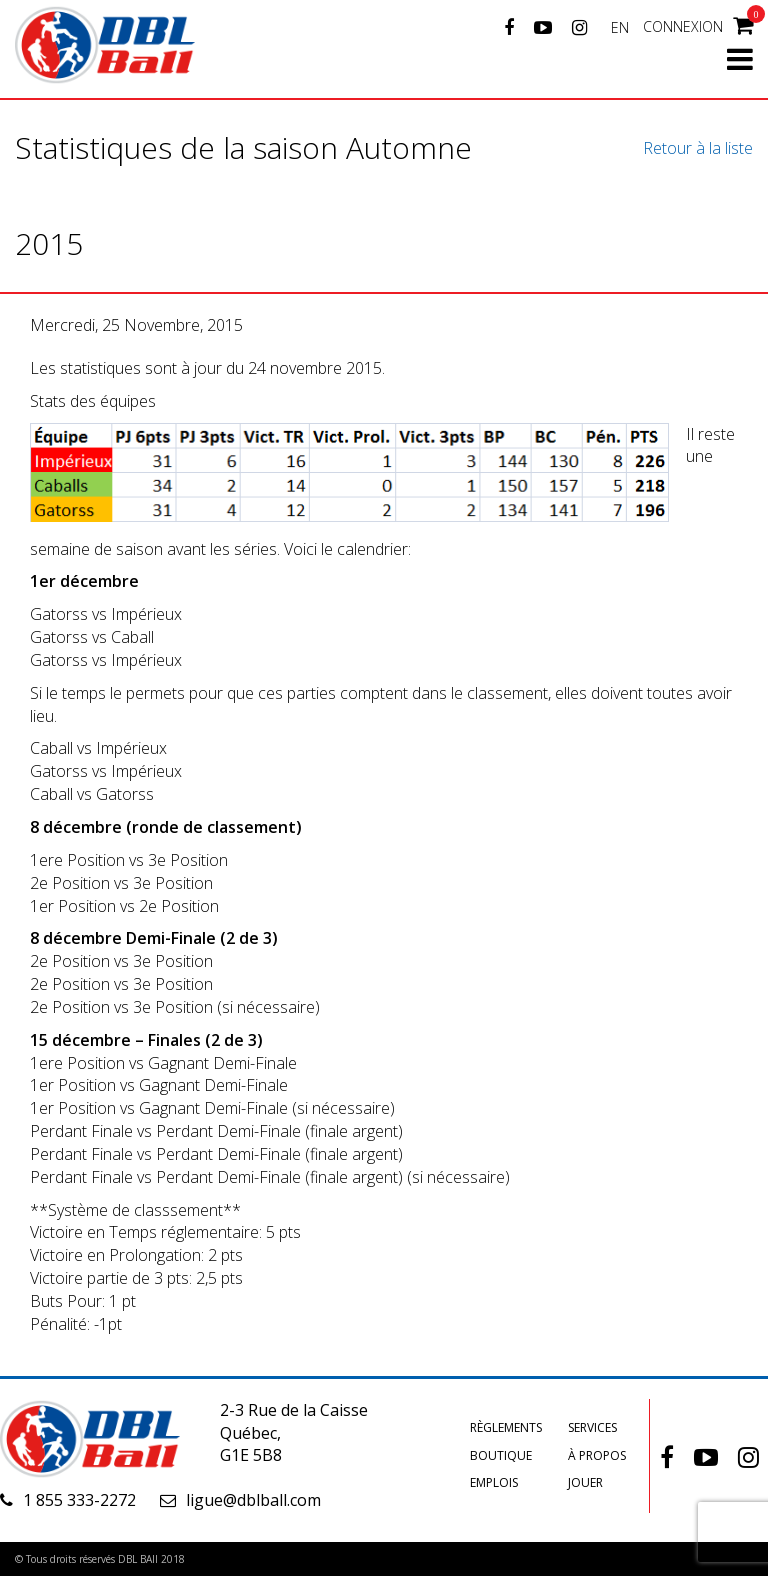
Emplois (494, 1482)
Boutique (501, 1455)
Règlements (506, 1427)
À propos (597, 1455)
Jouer (585, 1482)
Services (592, 1427)
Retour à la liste (698, 148)
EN (620, 27)
